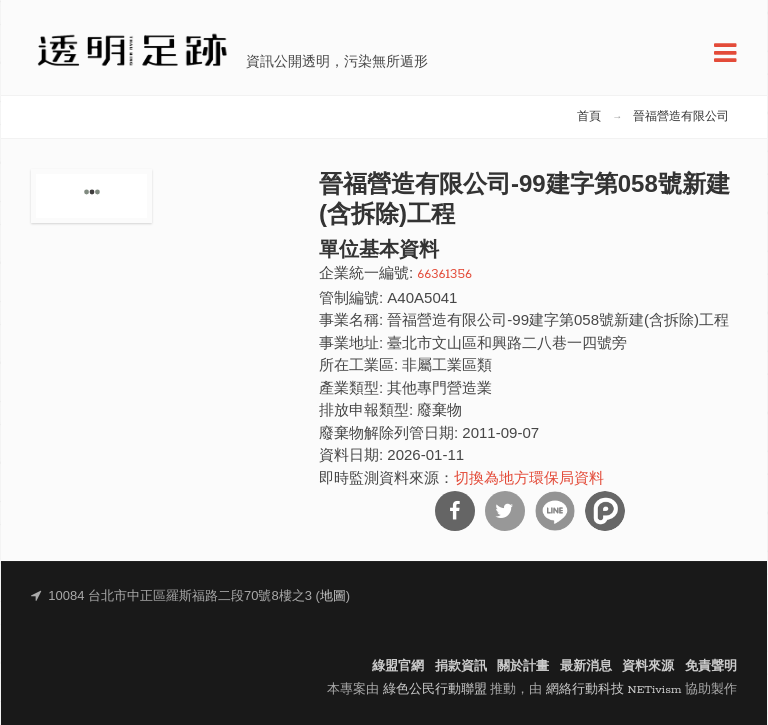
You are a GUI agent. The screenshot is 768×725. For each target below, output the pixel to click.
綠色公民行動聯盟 (435, 689)
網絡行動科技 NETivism (614, 689)
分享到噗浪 (605, 511)
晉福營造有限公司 (681, 117)
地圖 (333, 596)
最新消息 (586, 666)
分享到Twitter (505, 511)
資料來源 (648, 666)
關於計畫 (523, 666)
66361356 (444, 274)
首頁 (589, 117)
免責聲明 (711, 666)
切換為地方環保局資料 (529, 479)
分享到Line (555, 511)
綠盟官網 (398, 666)
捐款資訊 (461, 666)
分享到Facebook (455, 511)
